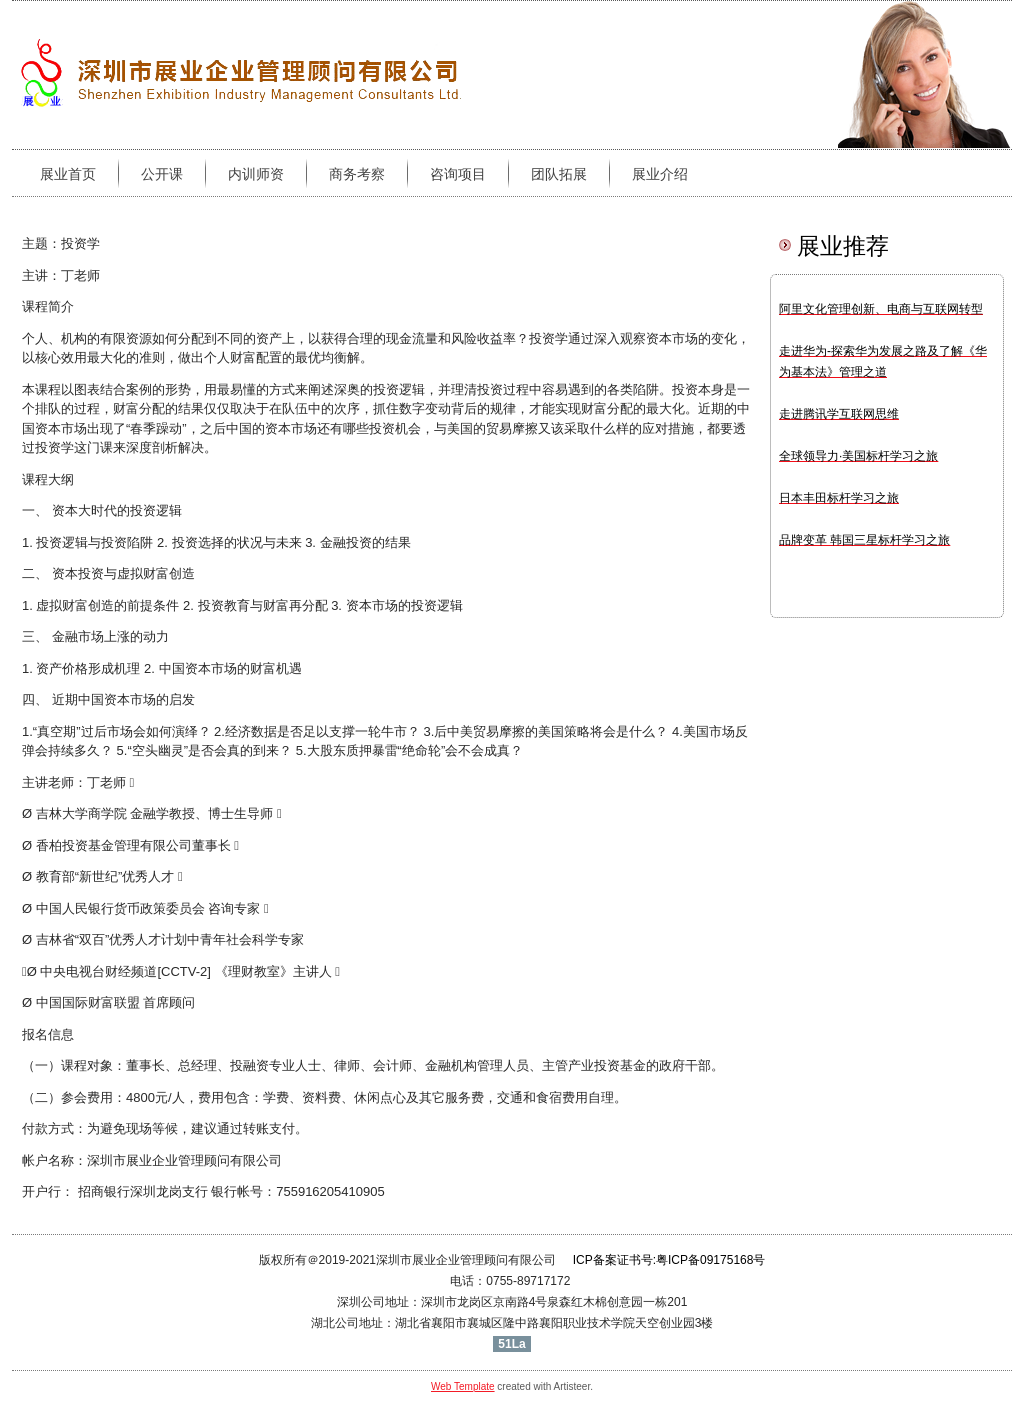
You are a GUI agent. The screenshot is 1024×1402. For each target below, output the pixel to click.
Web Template (463, 1386)
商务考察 (357, 174)
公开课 (162, 174)
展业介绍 (660, 174)
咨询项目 (458, 174)
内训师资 (256, 174)
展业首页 (68, 174)
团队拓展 (559, 174)
